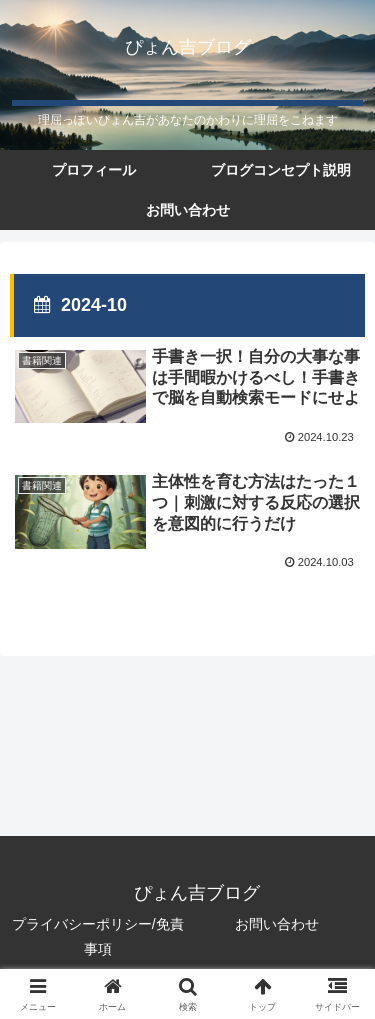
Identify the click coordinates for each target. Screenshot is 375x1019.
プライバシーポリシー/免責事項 (98, 936)
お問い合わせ (277, 924)
